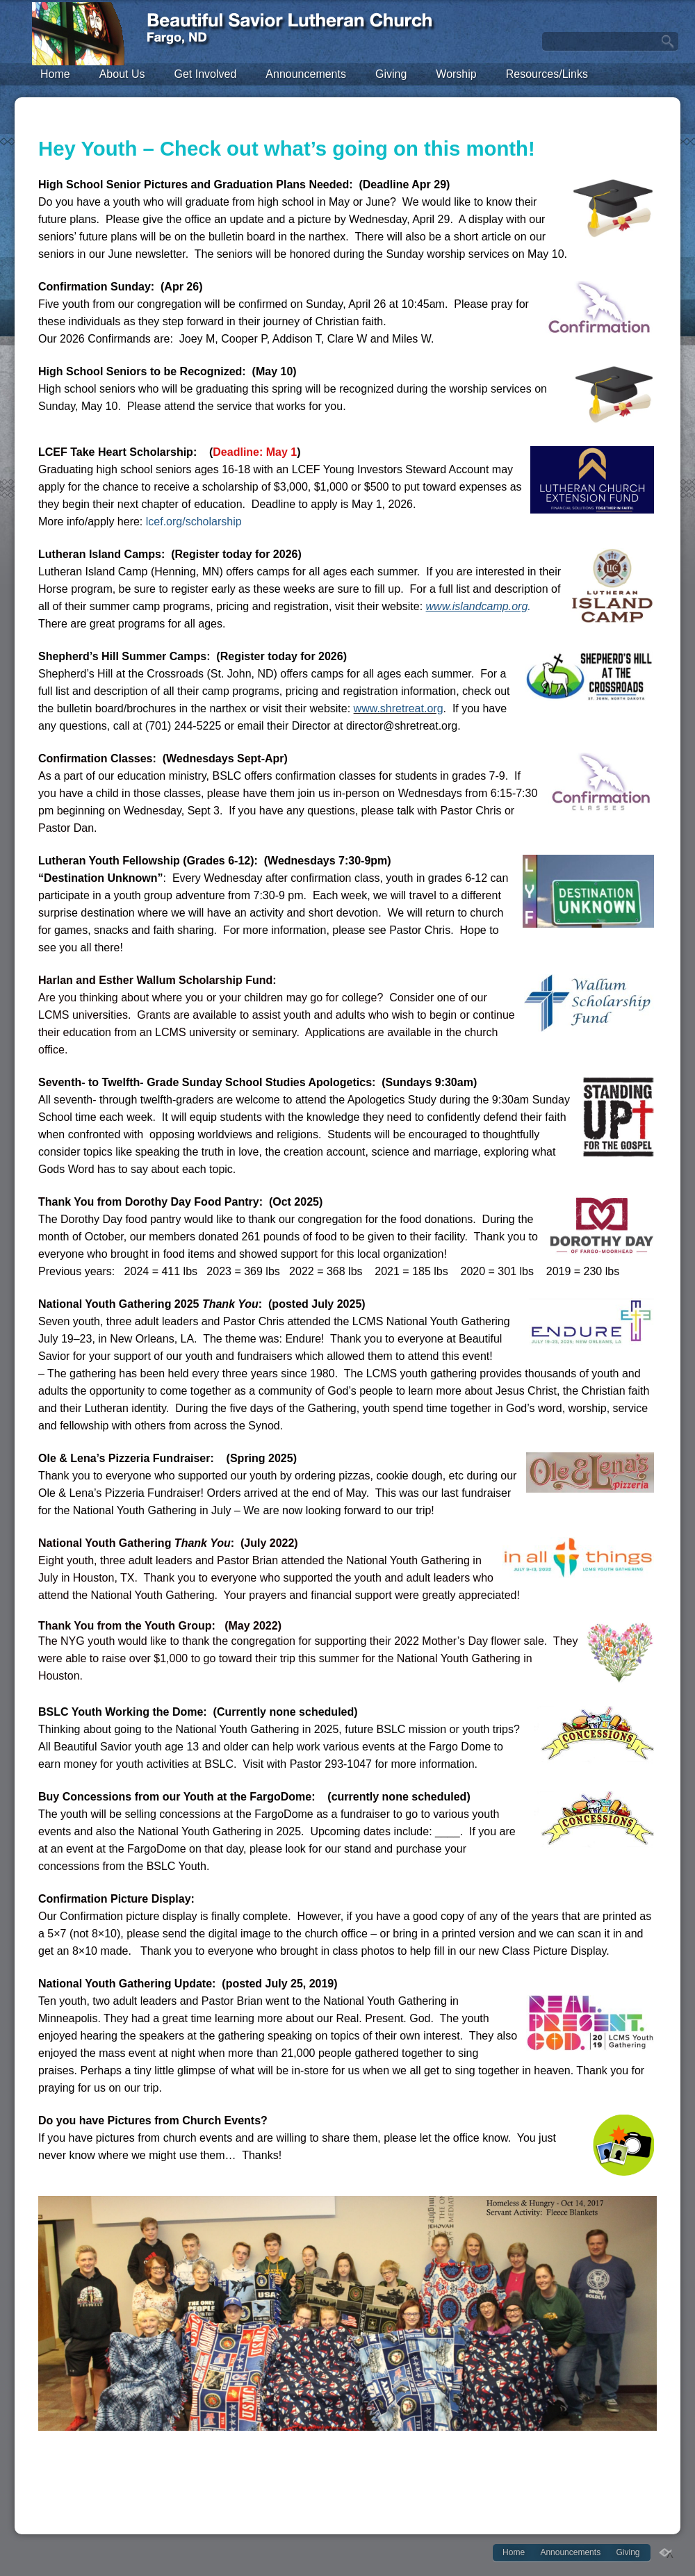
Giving (391, 74)
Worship (456, 74)
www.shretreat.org (398, 708)
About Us (122, 74)
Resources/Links (547, 74)
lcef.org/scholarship (194, 521)
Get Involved (205, 74)
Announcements (305, 74)
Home (55, 74)
